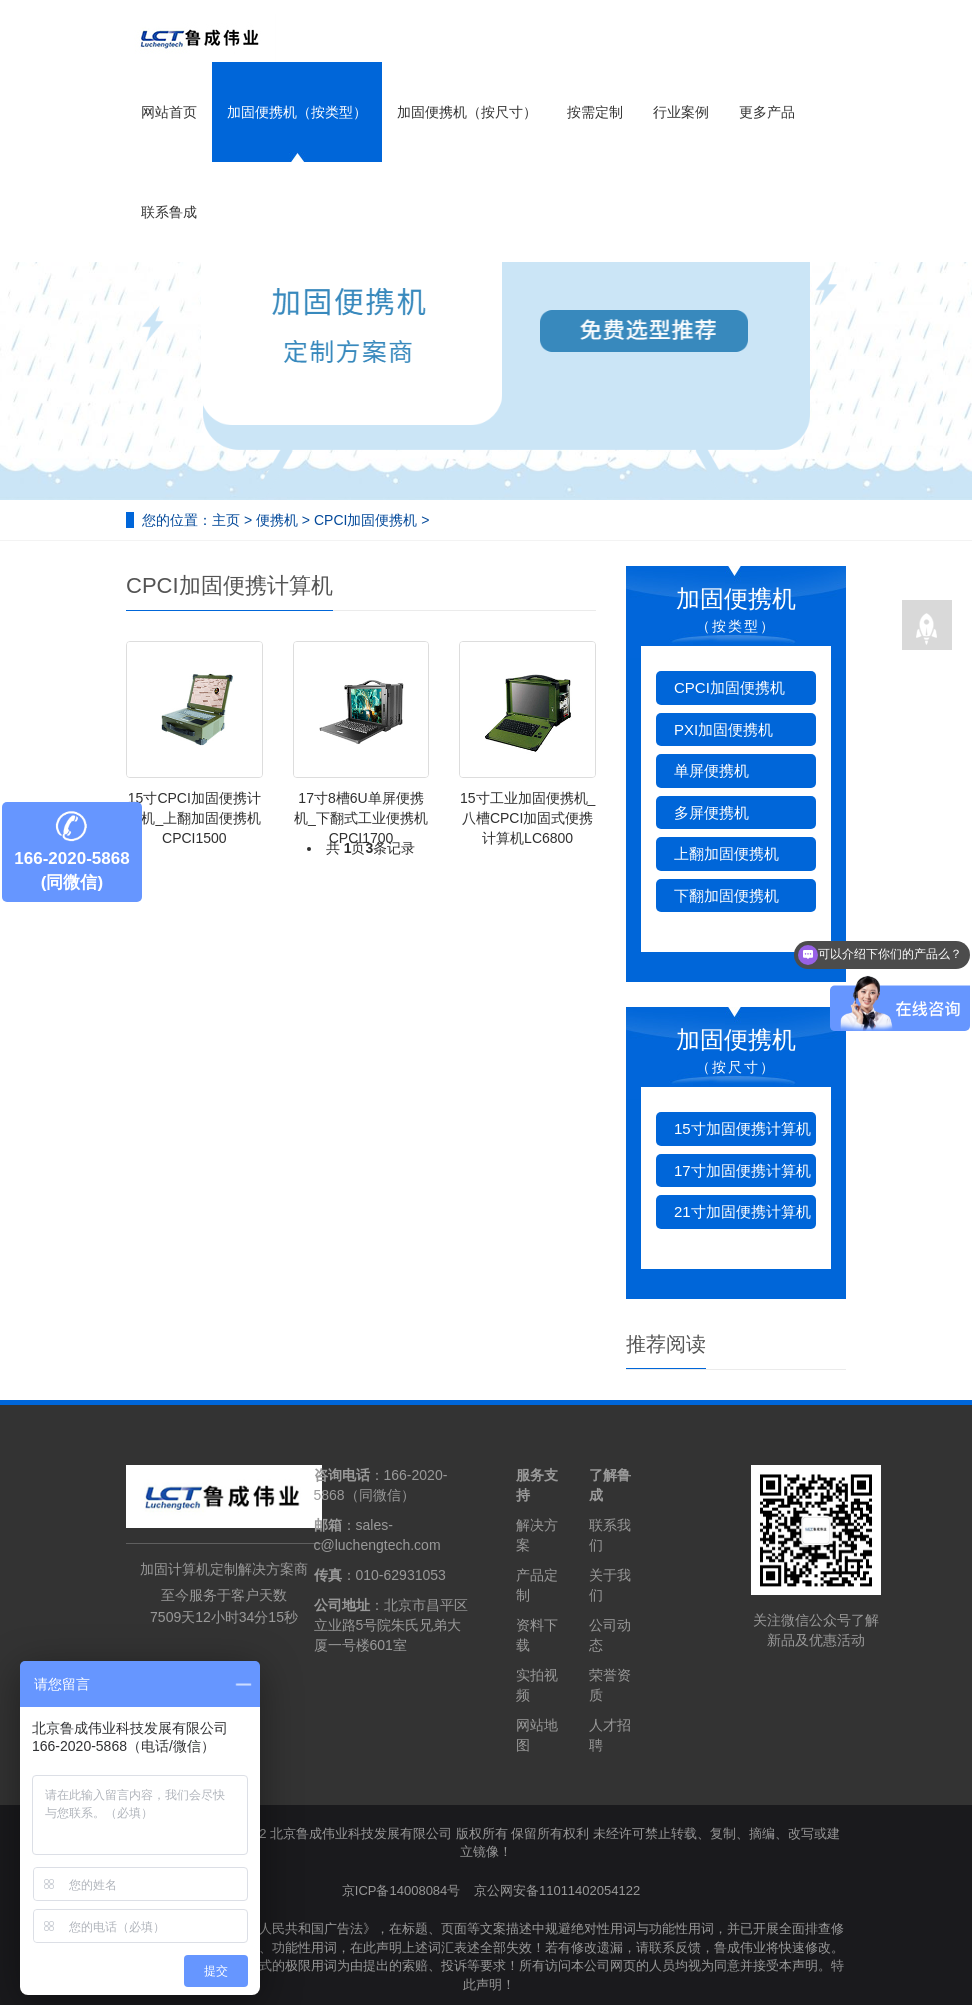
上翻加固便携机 (726, 853)
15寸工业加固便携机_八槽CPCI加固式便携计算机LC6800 (527, 818)
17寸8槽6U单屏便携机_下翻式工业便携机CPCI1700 (361, 818)
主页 (226, 520)
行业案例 (681, 112)
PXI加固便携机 (723, 729)
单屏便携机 (711, 770)
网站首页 (169, 112)
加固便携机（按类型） (297, 112)
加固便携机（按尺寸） (467, 112)
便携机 (277, 520)
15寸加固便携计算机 (742, 1128)
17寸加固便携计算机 (742, 1170)
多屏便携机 (711, 812)
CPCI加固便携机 (365, 520)
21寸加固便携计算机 (742, 1211)
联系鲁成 (169, 212)
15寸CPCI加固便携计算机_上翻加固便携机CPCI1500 (194, 818)
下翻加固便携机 (726, 895)
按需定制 (595, 112)
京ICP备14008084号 (401, 1890)
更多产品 (767, 112)
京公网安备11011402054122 (557, 1890)
